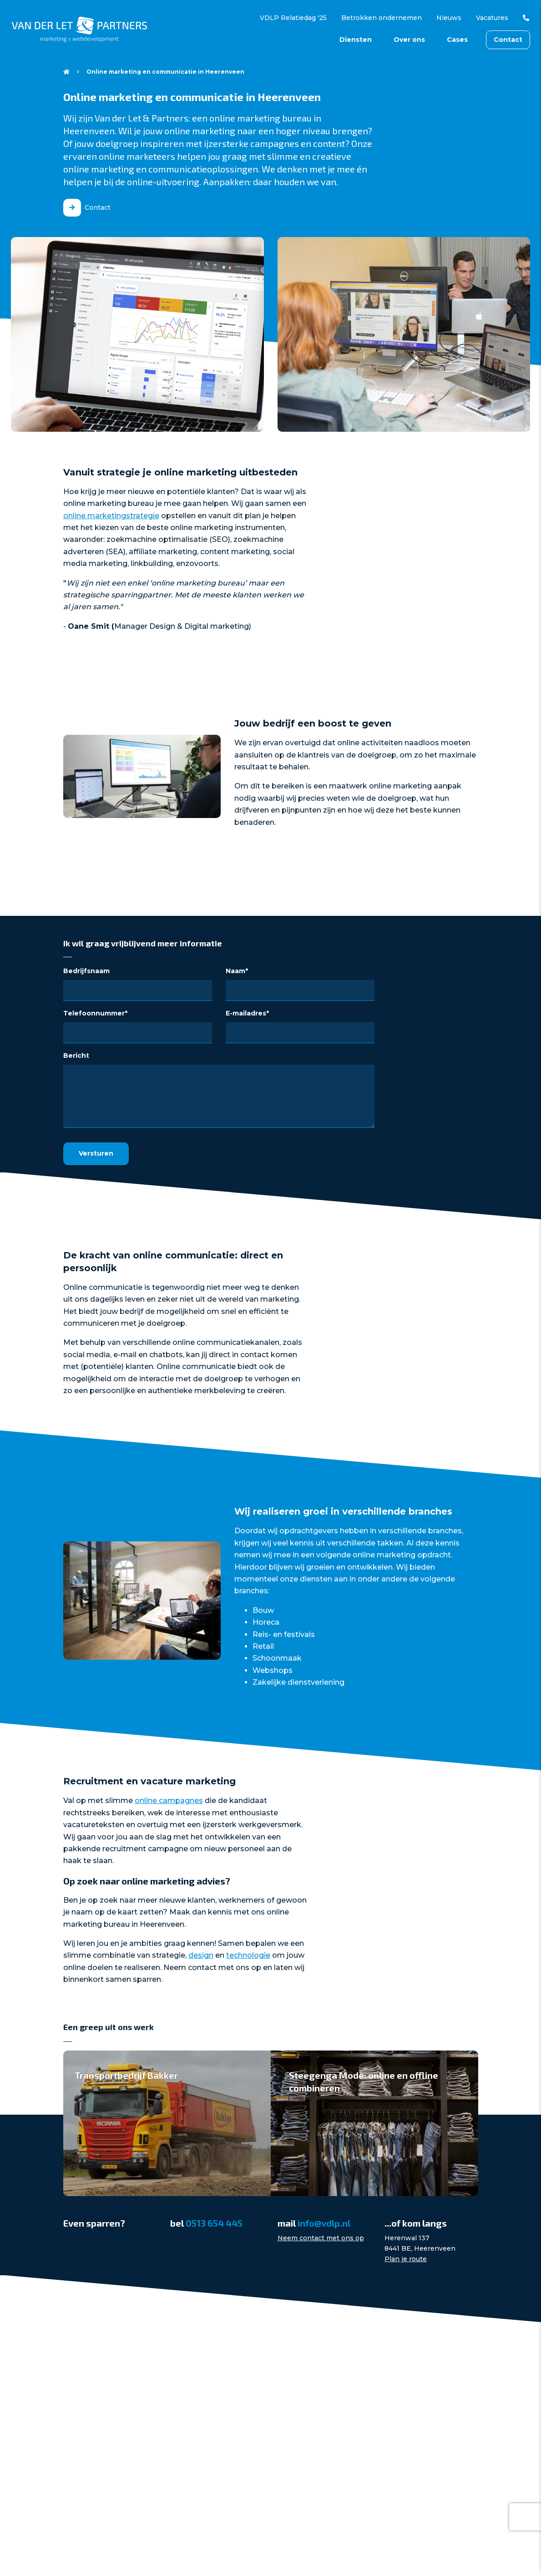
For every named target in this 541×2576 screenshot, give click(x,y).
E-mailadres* (247, 1013)
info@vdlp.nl (324, 2222)
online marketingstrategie (111, 515)
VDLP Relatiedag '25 (293, 18)
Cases (457, 39)
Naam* (237, 971)
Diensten (355, 39)
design (200, 1955)
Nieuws (448, 18)
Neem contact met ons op (321, 2238)
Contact (508, 39)
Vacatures (492, 18)
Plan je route (405, 2259)
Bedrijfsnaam (86, 971)
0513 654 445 (523, 18)
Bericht (76, 1055)
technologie (248, 1955)
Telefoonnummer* (95, 1013)
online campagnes (169, 1800)
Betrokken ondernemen (381, 18)
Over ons (409, 39)
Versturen (96, 1153)
